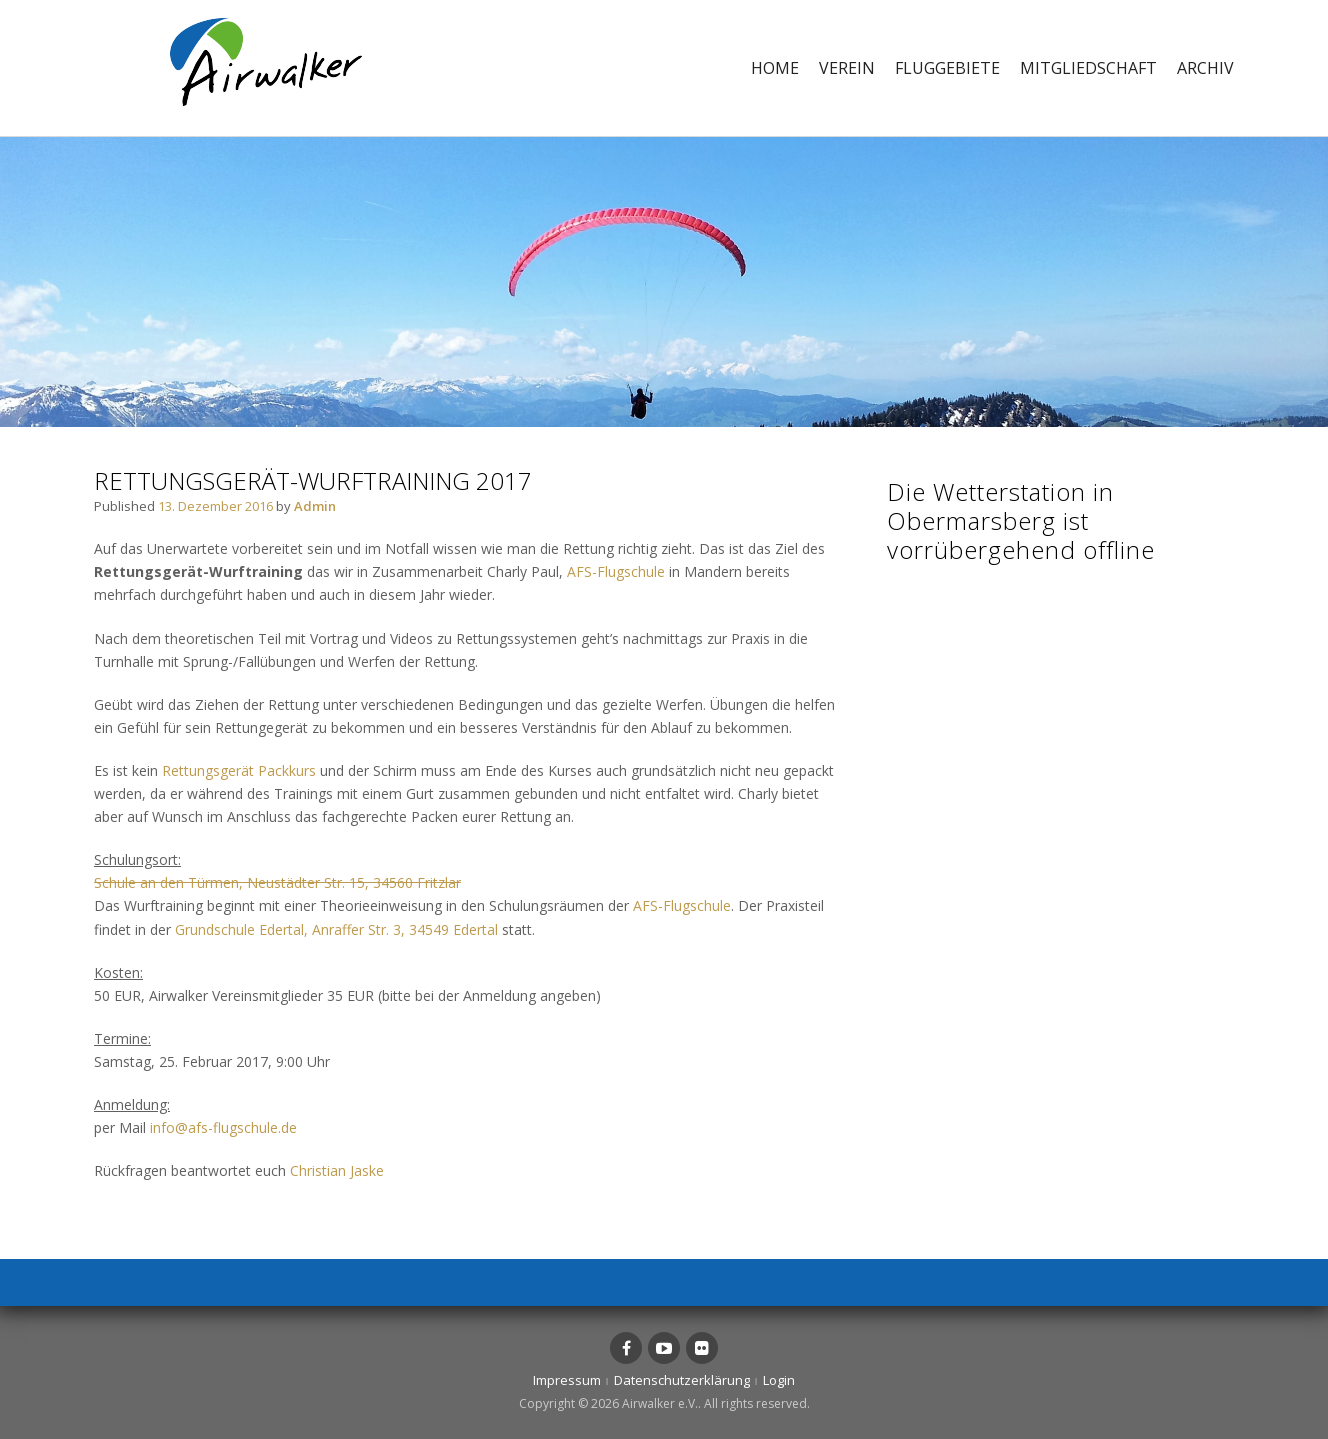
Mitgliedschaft (1088, 68)
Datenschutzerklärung (682, 1380)
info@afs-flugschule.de (223, 1127)
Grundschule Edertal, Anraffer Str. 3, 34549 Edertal (336, 929)
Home (775, 68)
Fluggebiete (947, 68)
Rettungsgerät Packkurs (239, 770)
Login (779, 1380)
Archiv (1205, 68)
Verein (847, 68)
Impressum (567, 1380)
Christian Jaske (337, 1170)
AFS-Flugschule (616, 571)
